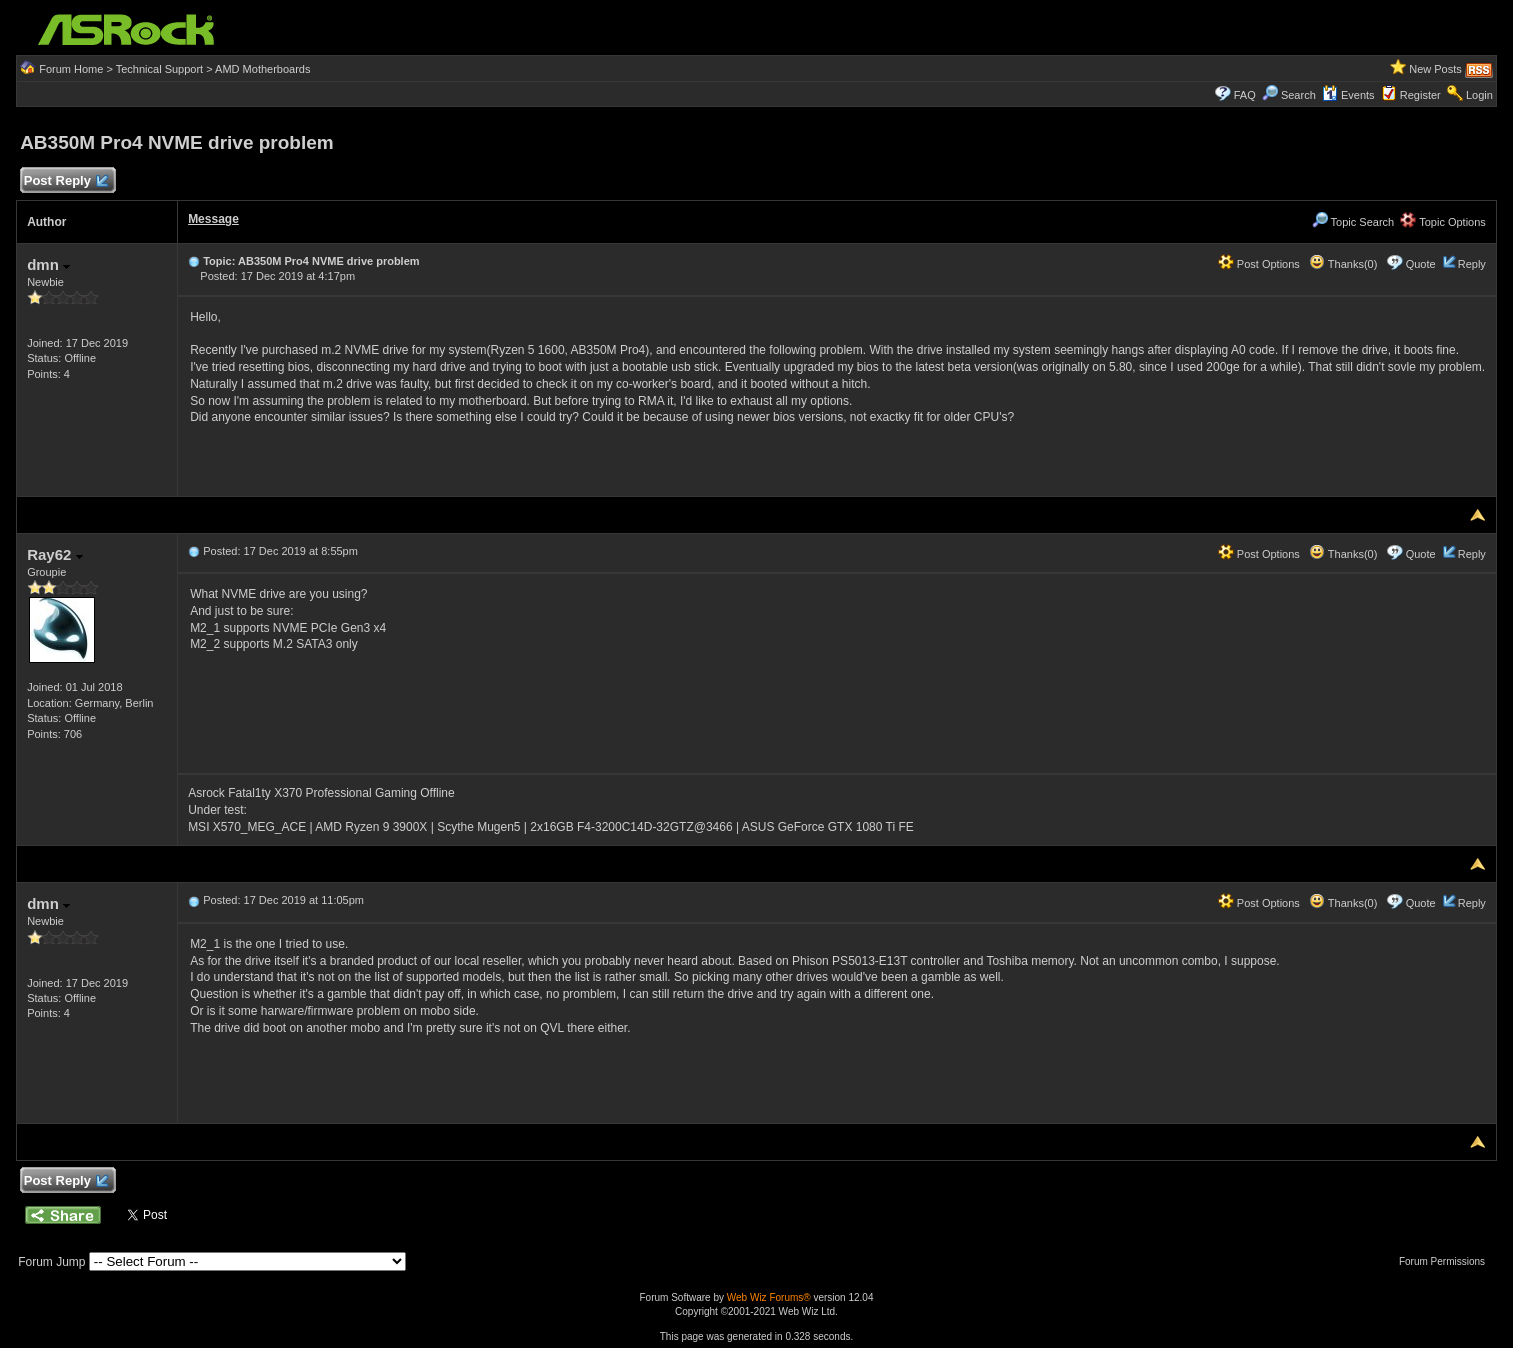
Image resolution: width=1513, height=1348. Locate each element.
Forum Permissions (1447, 1261)
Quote (1421, 264)
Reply (1472, 264)
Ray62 (54, 554)
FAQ (1245, 95)
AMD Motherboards (262, 69)
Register (1420, 95)
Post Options (1259, 264)
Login (1479, 95)
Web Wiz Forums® (769, 1297)
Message (213, 219)
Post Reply (65, 181)
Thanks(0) (1343, 264)
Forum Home (71, 69)
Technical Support (159, 69)
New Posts (1435, 69)
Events (1348, 95)
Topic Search (1353, 222)
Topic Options (1443, 222)
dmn (48, 264)
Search (1298, 95)
